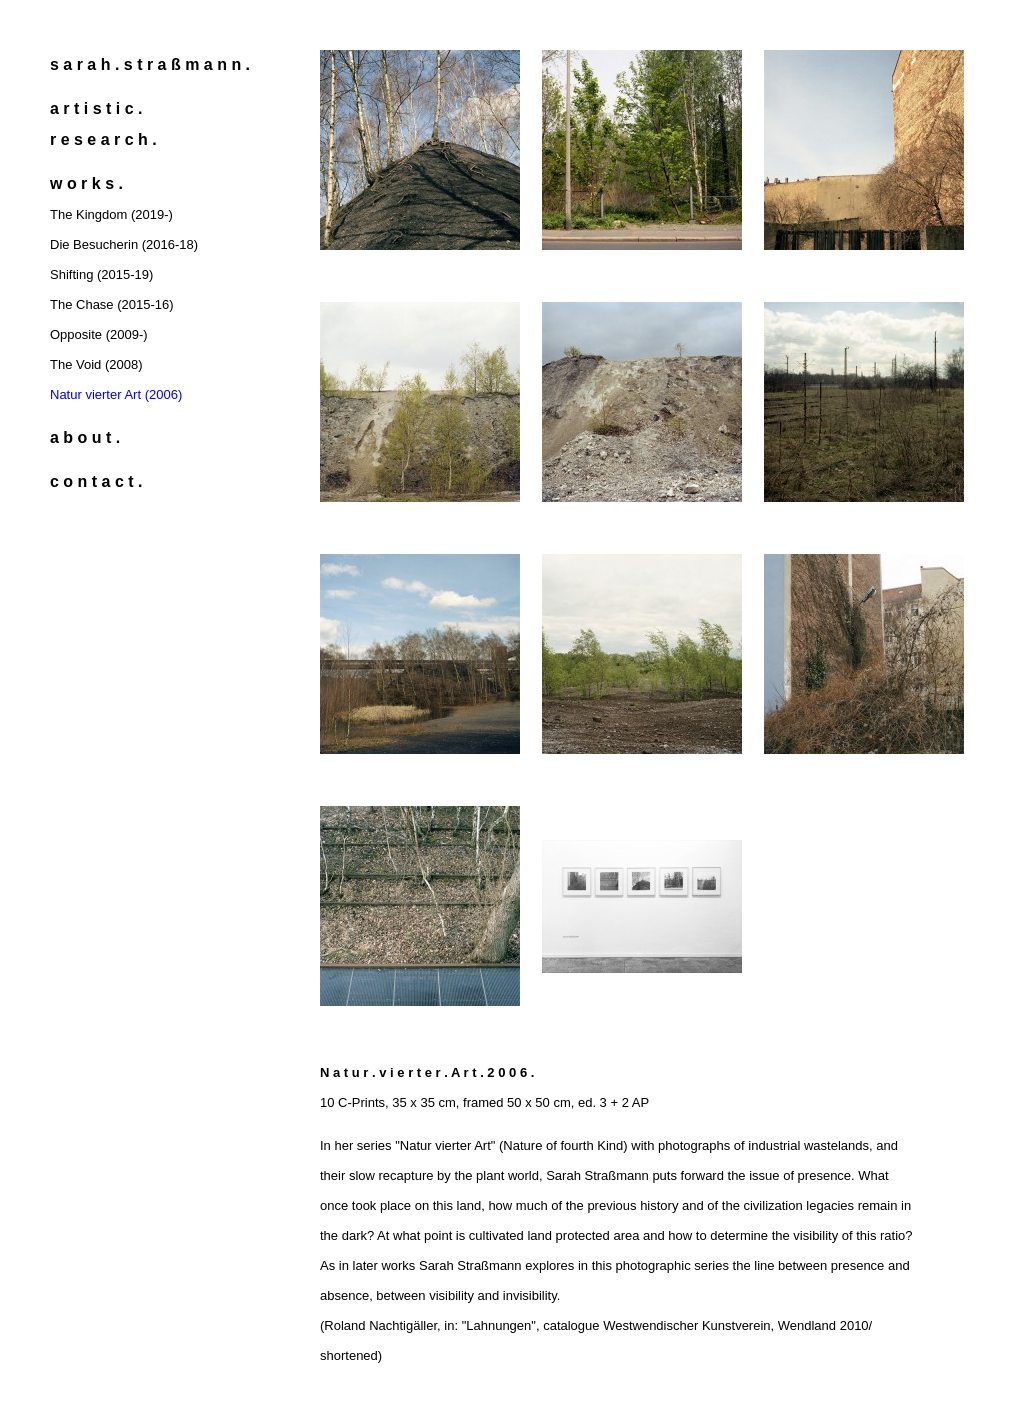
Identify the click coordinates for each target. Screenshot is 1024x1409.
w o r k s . (86, 183)
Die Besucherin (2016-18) (124, 244)
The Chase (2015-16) (112, 304)
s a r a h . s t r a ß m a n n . (150, 64)
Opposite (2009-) (99, 334)
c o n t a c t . (96, 481)
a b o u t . (85, 437)
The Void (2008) (96, 364)
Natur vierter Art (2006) (116, 394)
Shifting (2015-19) (101, 274)
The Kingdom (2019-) (111, 214)
